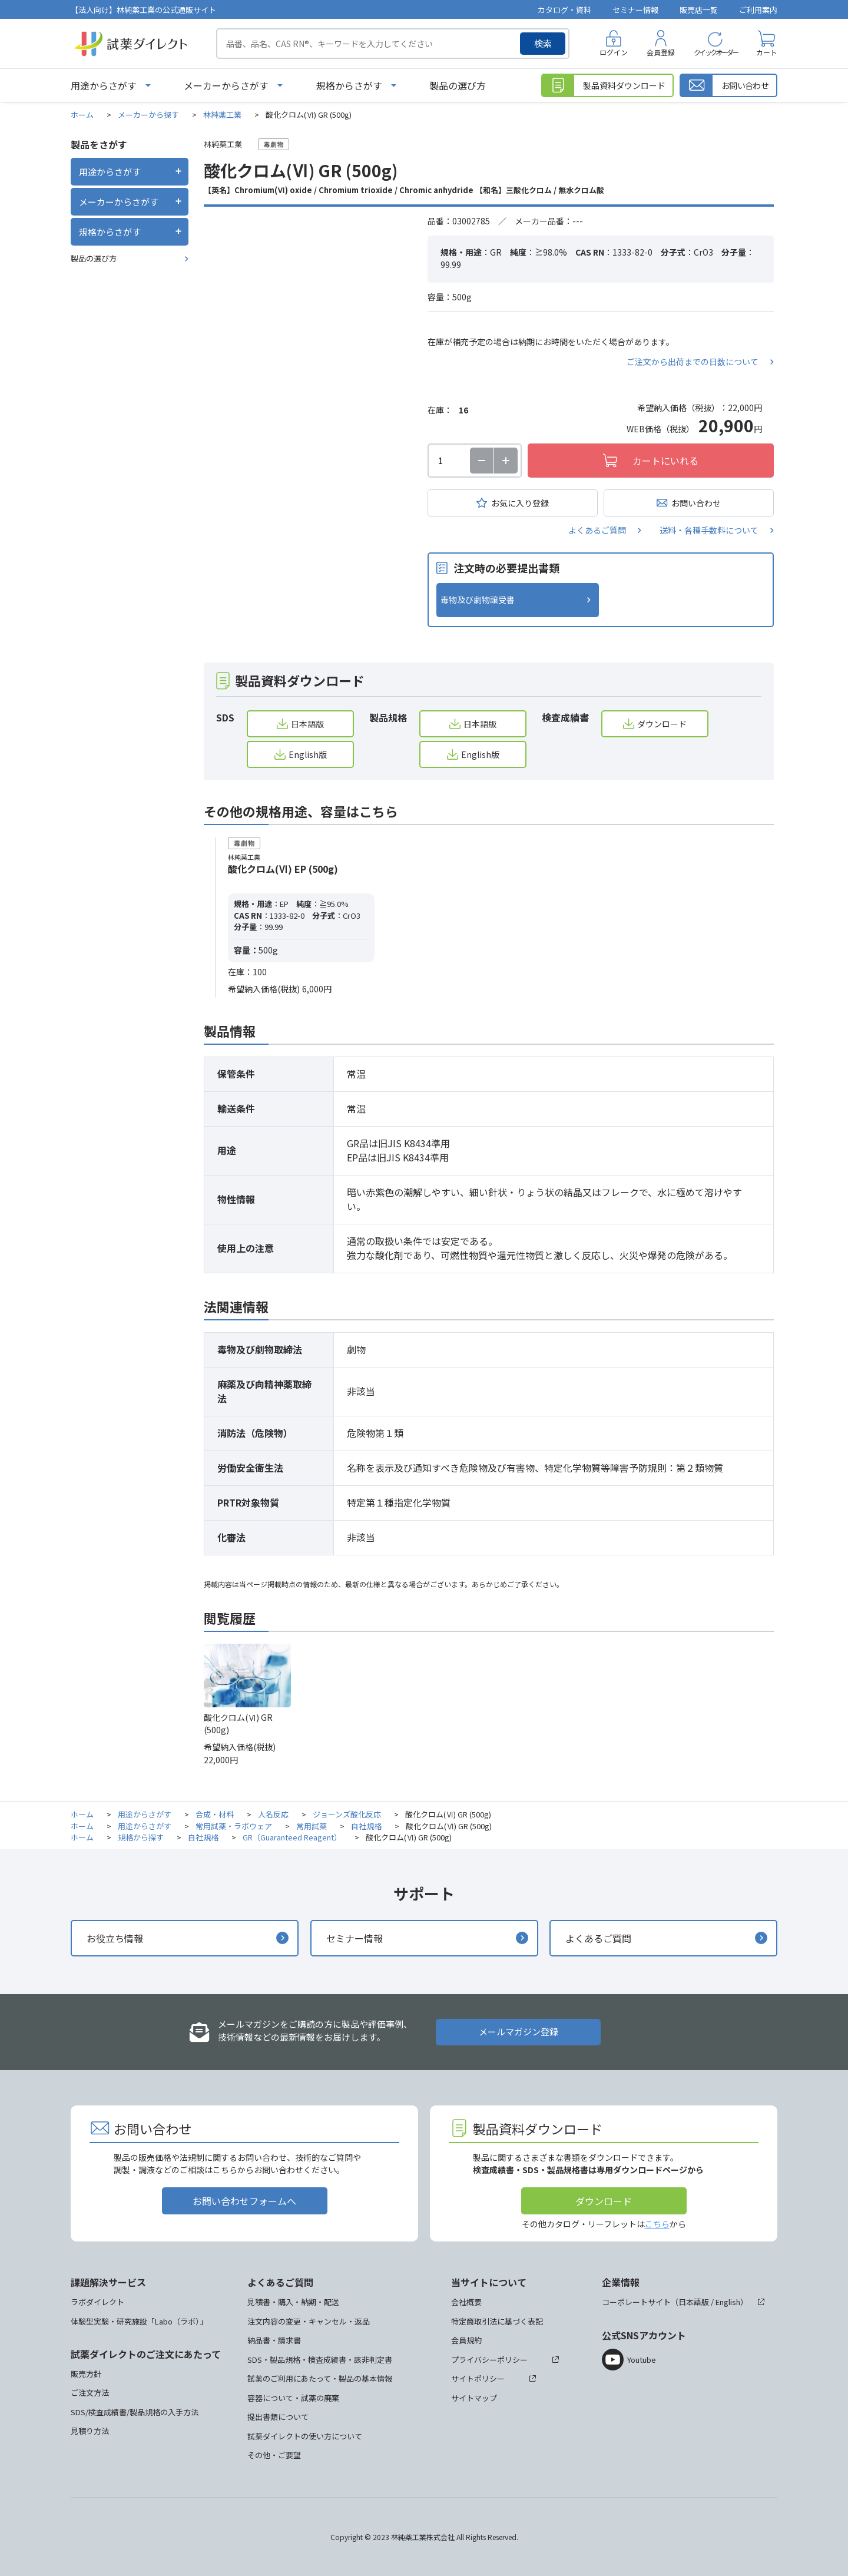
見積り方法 (90, 2430)
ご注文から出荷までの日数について (692, 361)
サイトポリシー (478, 2378)
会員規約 (466, 2340)
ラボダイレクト (97, 2301)
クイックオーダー (715, 52)
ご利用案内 (758, 9)
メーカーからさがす (226, 85)
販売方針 (86, 2373)
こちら (657, 2224)
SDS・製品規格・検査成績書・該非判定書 (319, 2359)
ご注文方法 (90, 2392)
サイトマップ (474, 2397)
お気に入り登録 (520, 503)
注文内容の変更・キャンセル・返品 (308, 2321)
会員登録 (661, 52)
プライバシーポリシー (489, 2359)
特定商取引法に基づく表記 (497, 2321)
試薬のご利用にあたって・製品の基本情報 (319, 2378)
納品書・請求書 (274, 2340)
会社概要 (466, 2301)
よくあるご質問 (597, 530)
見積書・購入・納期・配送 (293, 2301)
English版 (308, 754)
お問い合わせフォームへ (244, 2201)
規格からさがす (349, 85)
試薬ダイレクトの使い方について (304, 2436)
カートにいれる (665, 460)
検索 (543, 43)
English (728, 2301)
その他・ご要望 (274, 2455)
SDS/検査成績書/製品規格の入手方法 (134, 2412)
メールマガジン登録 (518, 2031)
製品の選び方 (457, 85)
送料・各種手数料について (709, 530)
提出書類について (278, 2416)
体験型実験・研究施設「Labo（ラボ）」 (139, 2321)
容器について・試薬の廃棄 (293, 2397)
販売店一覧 (699, 9)
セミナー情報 (635, 9)
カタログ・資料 (564, 9)
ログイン (613, 52)
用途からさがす (104, 85)
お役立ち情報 (115, 1938)
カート (766, 52)
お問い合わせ (696, 503)
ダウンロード (662, 724)
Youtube (641, 2359)
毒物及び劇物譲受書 (477, 599)
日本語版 (307, 724)
